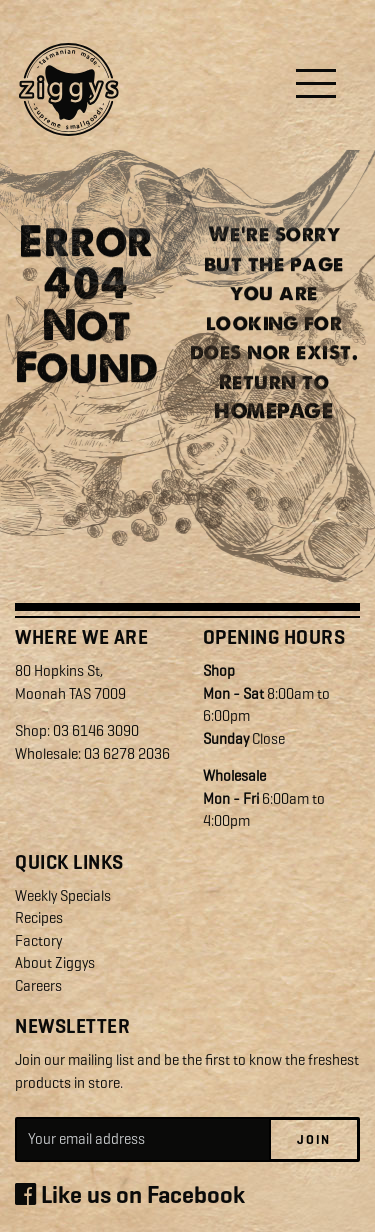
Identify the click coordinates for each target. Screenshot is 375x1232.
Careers (38, 986)
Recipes (39, 918)
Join (314, 1139)
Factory (38, 941)
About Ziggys (55, 963)
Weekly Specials (63, 896)
